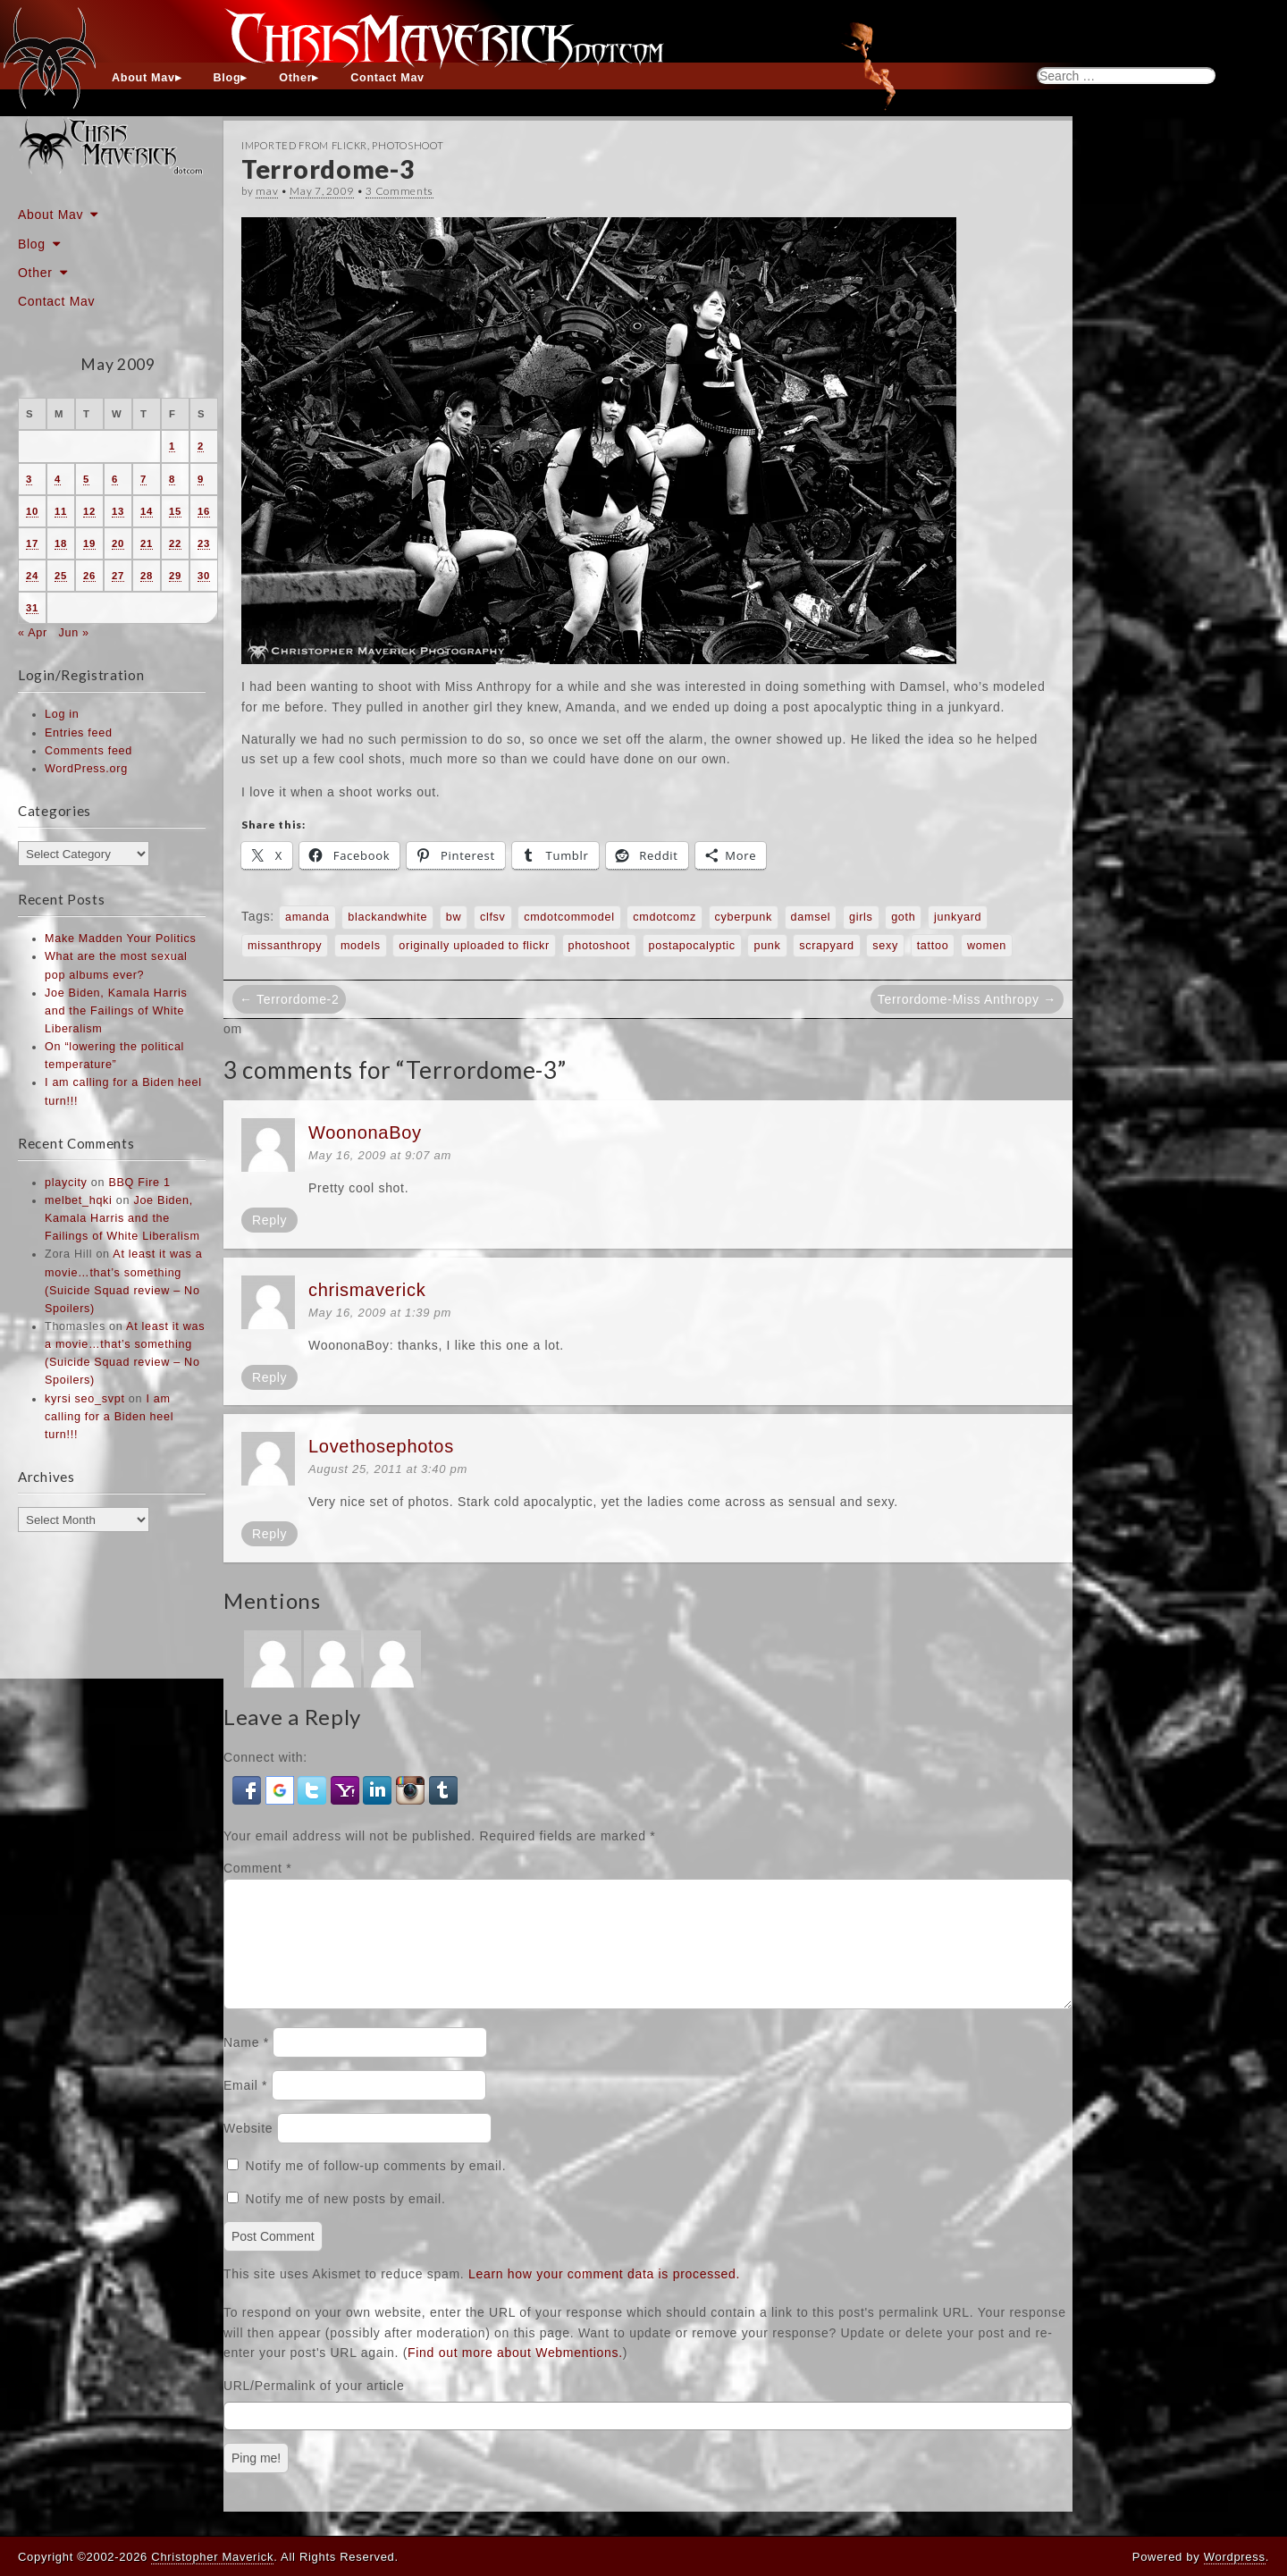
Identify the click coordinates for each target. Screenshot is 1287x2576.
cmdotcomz (664, 917)
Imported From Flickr (304, 145)
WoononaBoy (365, 1132)
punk (766, 945)
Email (245, 2107)
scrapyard (826, 945)
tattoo (933, 945)
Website (248, 2149)
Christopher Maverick (212, 2556)
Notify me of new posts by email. (346, 2220)
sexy (885, 945)
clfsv (493, 917)
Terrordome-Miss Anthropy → (967, 999)
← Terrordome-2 (289, 999)
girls (861, 917)
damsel (811, 917)
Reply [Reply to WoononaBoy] (269, 1220)
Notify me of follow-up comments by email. (376, 2187)
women (986, 945)
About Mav (143, 78)
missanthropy (285, 945)
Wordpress (1235, 2556)
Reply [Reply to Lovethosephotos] (269, 1534)
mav (267, 191)
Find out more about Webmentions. (515, 2374)
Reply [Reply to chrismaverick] (269, 1377)
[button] (248, 1789)
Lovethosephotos (381, 1446)
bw (454, 917)
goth (903, 917)
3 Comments (399, 191)
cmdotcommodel (569, 917)
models (361, 945)
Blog (227, 78)
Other (295, 78)
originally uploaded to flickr (474, 945)
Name (246, 2064)
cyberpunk (743, 917)
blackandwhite (387, 917)
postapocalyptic (692, 945)
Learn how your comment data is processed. (604, 2295)
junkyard (957, 917)
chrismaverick (366, 1290)
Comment (257, 1868)
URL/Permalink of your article (313, 2407)
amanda (307, 917)
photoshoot (599, 945)
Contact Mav (387, 78)
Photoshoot (407, 145)
